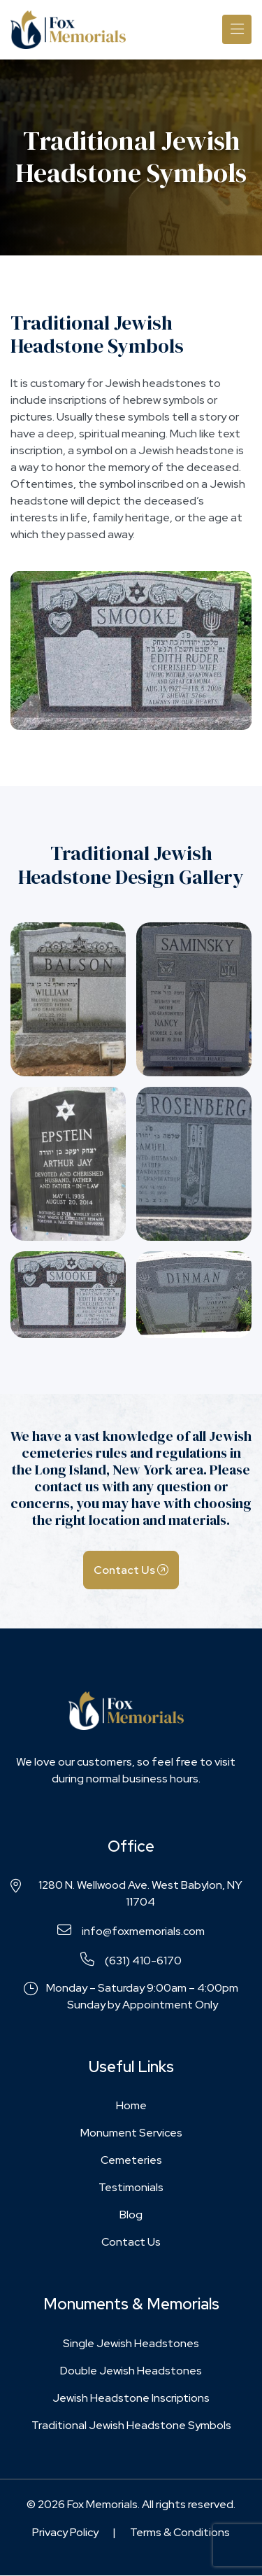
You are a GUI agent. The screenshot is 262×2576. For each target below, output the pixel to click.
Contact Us (131, 1570)
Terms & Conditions (180, 2532)
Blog (131, 2214)
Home (131, 2105)
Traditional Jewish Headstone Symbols (131, 2425)
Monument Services (131, 2132)
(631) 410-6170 (131, 1960)
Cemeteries (131, 2160)
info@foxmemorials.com (131, 1930)
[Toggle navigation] (237, 29)
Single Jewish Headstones (131, 2343)
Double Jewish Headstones (131, 2370)
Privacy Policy (65, 2532)
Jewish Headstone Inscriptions (131, 2398)
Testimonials (131, 2187)
